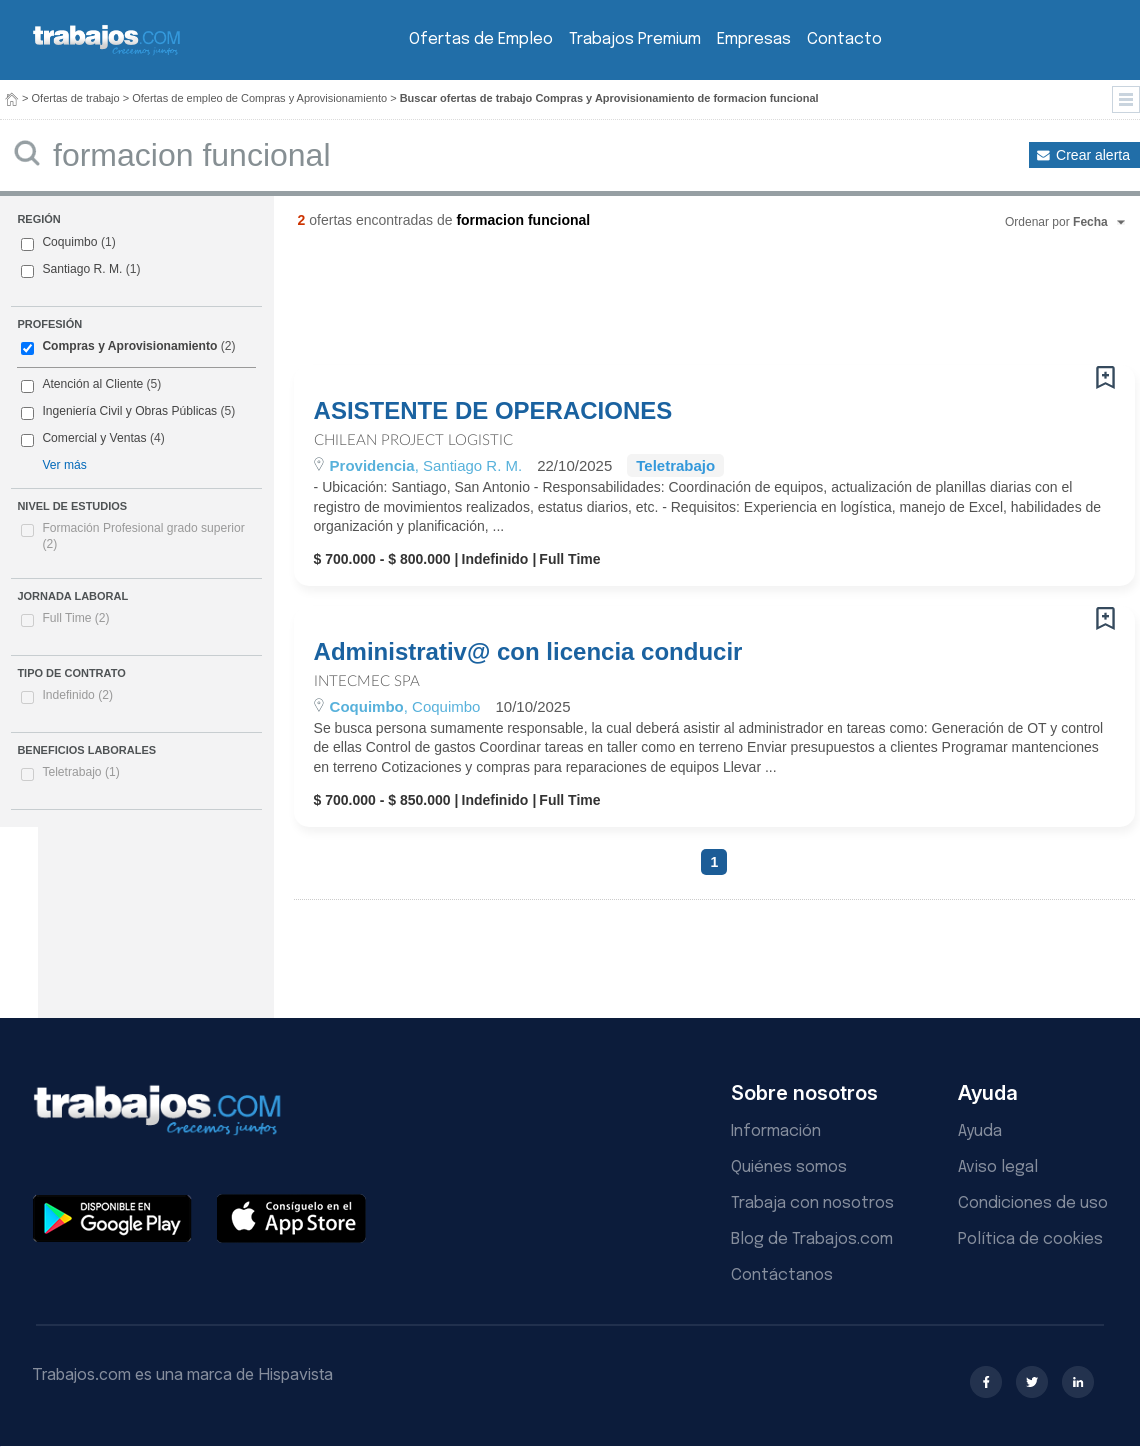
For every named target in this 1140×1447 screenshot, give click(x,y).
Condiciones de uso (1033, 1203)
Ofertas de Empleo (481, 39)
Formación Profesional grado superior (143, 536)
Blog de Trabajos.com (812, 1239)
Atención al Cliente (92, 384)
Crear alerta (1093, 155)
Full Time (75, 618)
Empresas (754, 39)
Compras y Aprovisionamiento (129, 346)
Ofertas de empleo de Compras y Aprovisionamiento (259, 98)
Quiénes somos (789, 1167)
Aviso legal (998, 1167)
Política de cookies (1030, 1239)
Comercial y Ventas (94, 438)
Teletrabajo (80, 772)
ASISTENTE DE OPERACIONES (493, 411)
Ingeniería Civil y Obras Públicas (129, 411)
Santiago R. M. (82, 269)
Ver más (64, 465)
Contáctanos (782, 1275)
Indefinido (77, 695)
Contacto (844, 39)
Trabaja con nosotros (812, 1203)
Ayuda (980, 1131)
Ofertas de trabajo (76, 98)
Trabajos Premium (635, 39)
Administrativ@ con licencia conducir (528, 652)
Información (776, 1131)
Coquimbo (69, 242)
